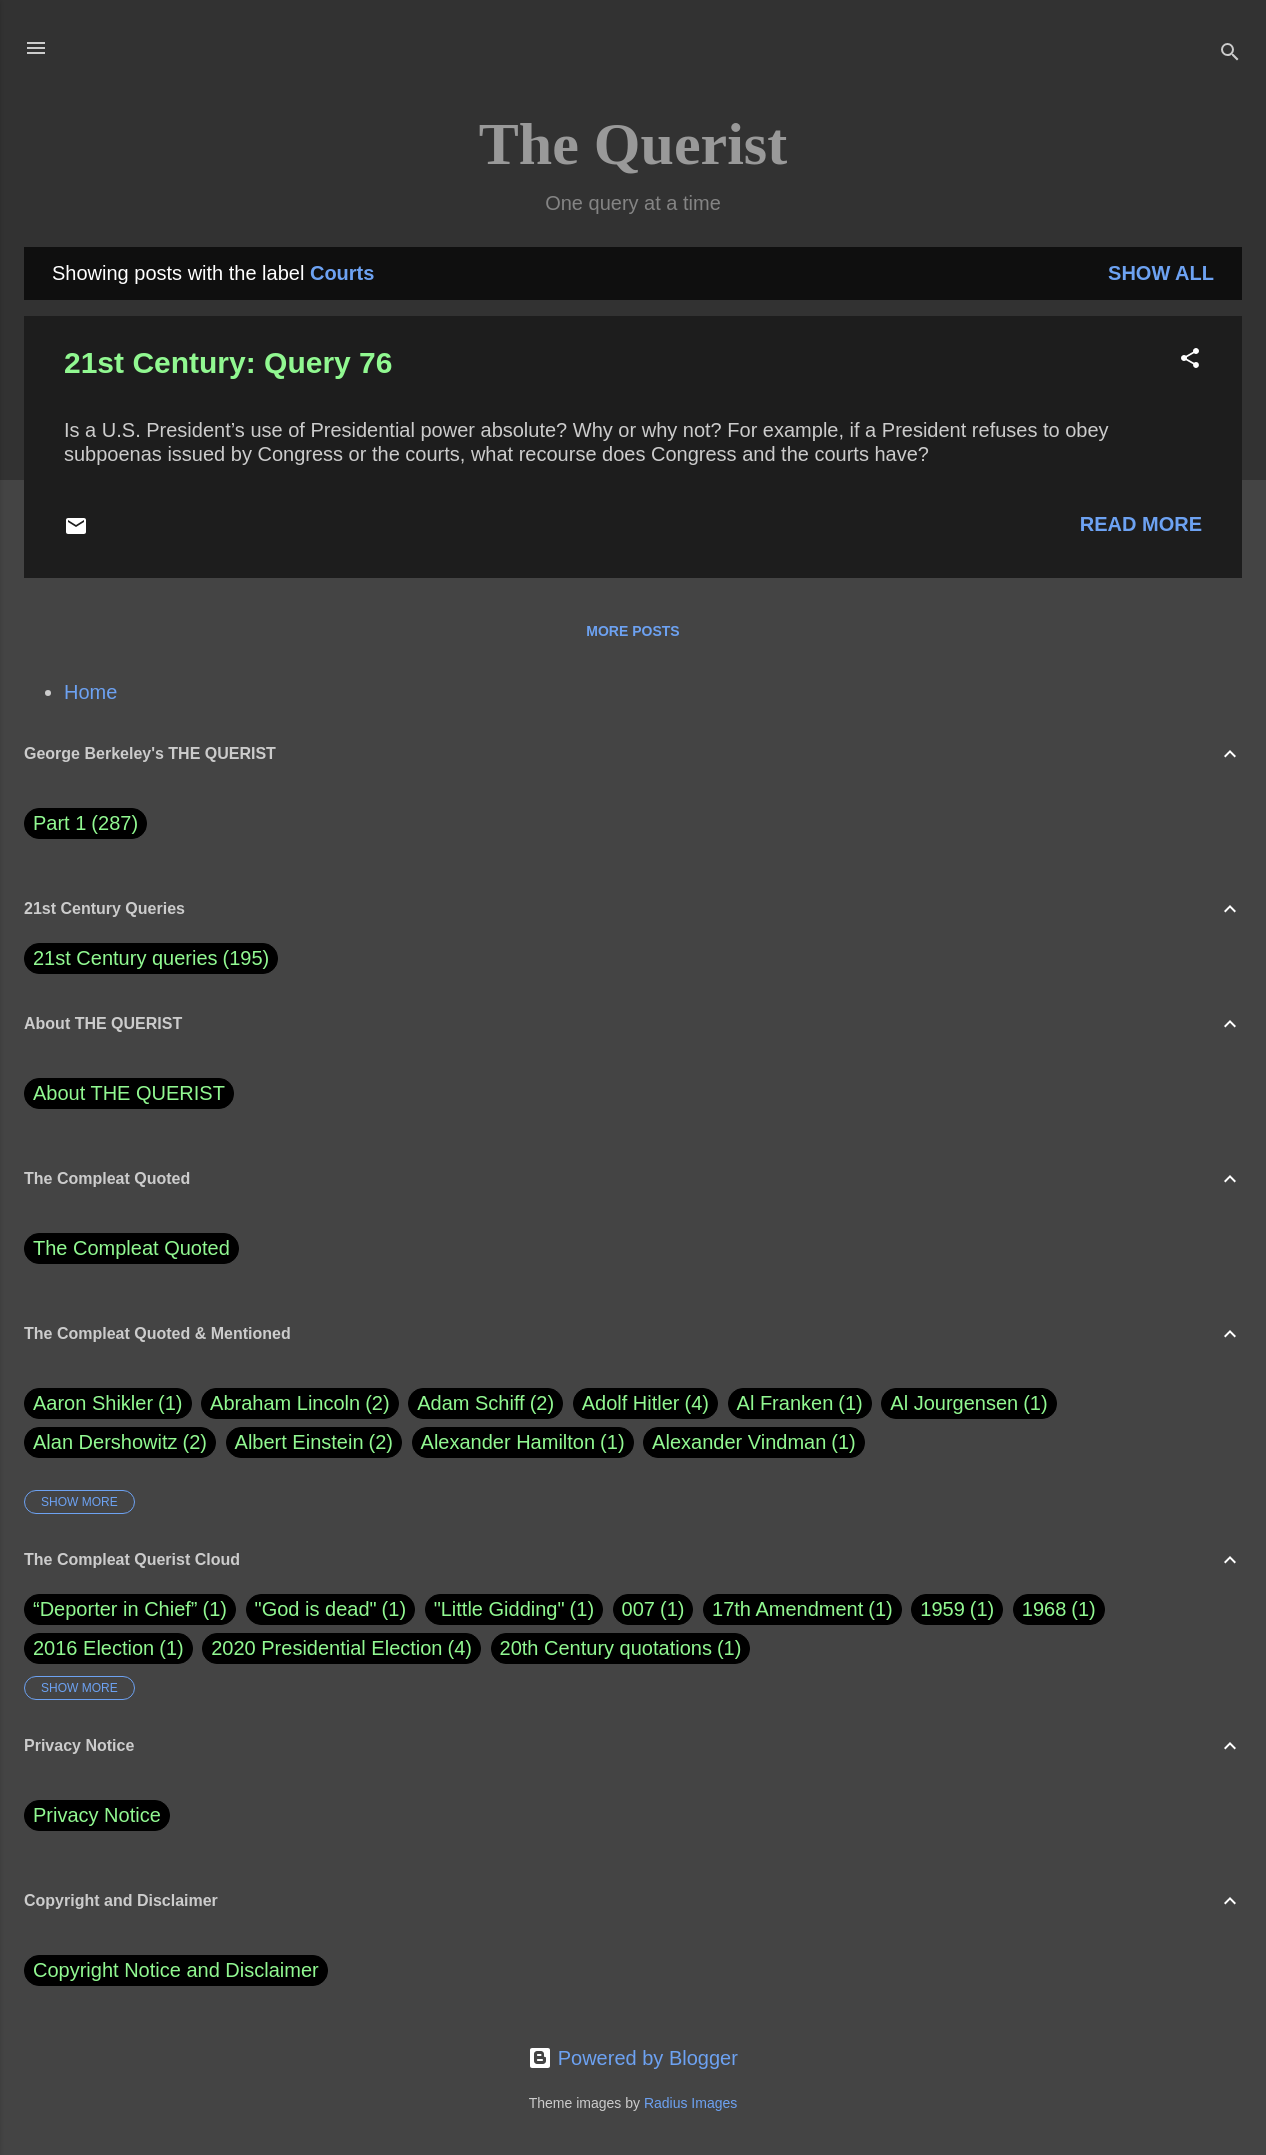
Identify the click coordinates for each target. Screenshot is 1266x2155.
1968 (1044, 1609)
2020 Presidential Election (326, 1648)
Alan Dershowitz (120, 1442)
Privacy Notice (97, 1815)
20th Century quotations (606, 1648)
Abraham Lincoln (300, 1403)
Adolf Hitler (645, 1403)
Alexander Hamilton (523, 1442)
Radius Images (690, 2103)
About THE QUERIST (129, 1093)
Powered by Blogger (633, 2058)
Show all (1161, 273)
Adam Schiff (485, 1403)
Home (90, 692)
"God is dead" (316, 1609)
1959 (942, 1609)
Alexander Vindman (754, 1442)
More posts (632, 631)
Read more (1141, 524)
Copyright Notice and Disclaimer (176, 1970)
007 (638, 1609)
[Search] (1230, 54)
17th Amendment (787, 1609)
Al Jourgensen (968, 1403)
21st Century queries (125, 958)
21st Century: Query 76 (228, 362)
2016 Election (93, 1648)
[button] (1190, 360)
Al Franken (800, 1403)
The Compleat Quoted (131, 1248)
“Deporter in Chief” (115, 1609)
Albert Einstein (314, 1442)
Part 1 (85, 823)
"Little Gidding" (499, 1609)
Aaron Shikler (108, 1403)
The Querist (633, 144)
